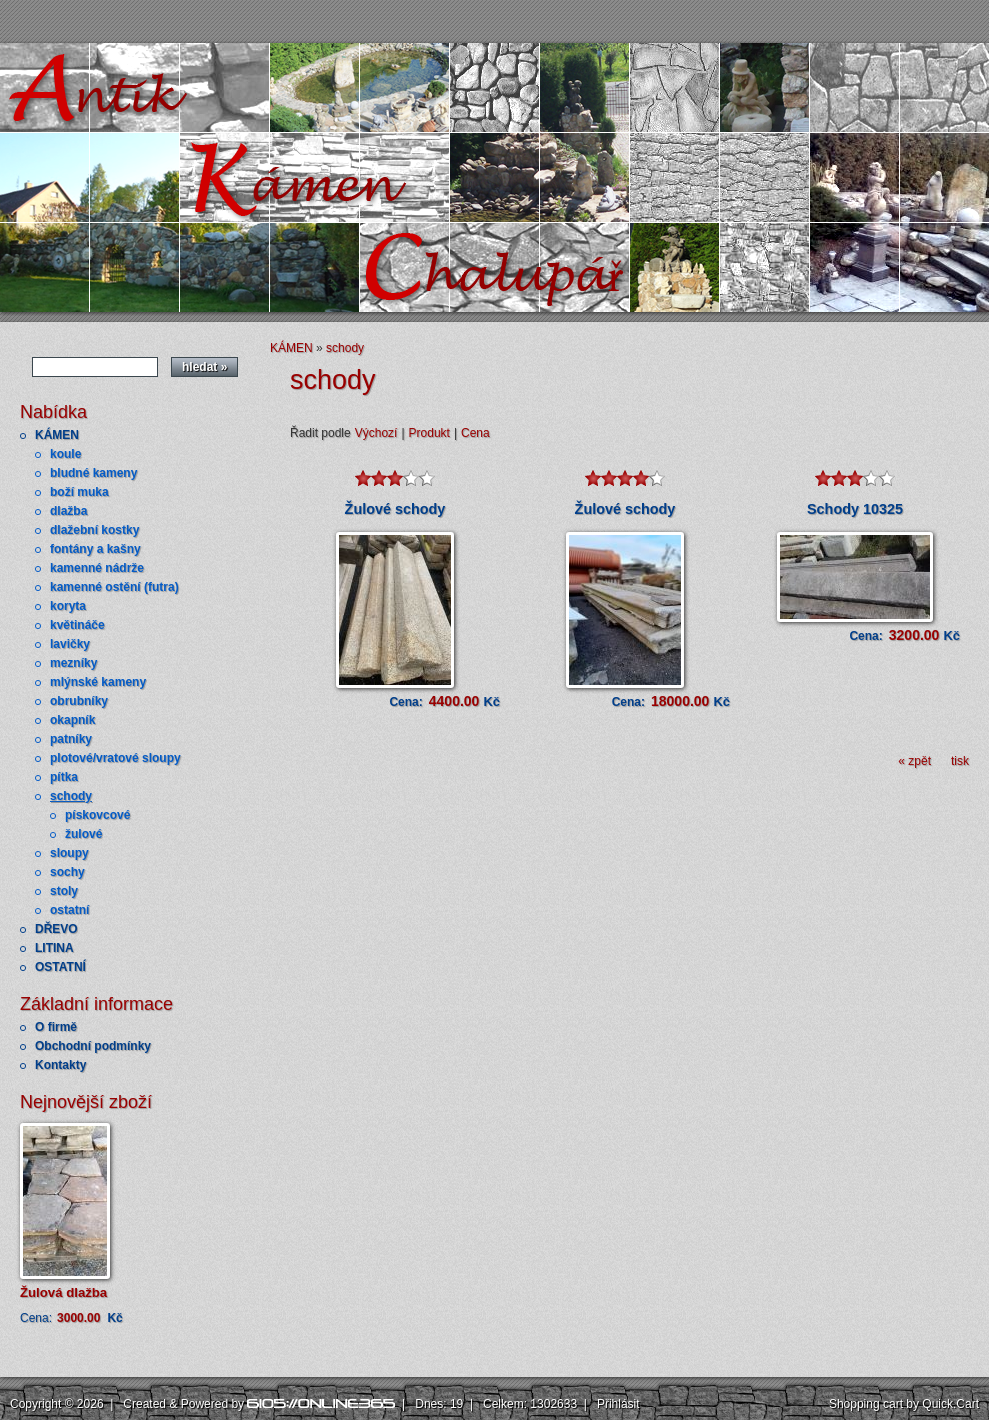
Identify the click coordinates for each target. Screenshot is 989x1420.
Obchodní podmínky (93, 1046)
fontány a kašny (95, 549)
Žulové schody (395, 509)
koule (65, 454)
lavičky (70, 644)
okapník (72, 720)
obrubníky (79, 701)
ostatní (69, 910)
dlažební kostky (94, 530)
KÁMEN (57, 435)
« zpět (914, 761)
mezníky (73, 663)
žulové (83, 834)
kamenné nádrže (97, 568)
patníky (71, 739)
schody (71, 796)
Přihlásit (618, 1404)
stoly (64, 891)
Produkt (429, 433)
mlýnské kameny (98, 682)
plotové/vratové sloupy (115, 758)
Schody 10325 (855, 509)
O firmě (56, 1027)
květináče (77, 625)
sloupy (69, 853)
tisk (960, 761)
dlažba (68, 511)
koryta (68, 606)
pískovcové (97, 815)
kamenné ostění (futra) (114, 587)
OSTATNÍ (60, 967)
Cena (475, 433)
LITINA (54, 948)
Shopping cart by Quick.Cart (904, 1404)
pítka (64, 777)
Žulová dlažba (63, 1292)
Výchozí (376, 433)
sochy (67, 872)
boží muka (79, 492)
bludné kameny (93, 473)
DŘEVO (56, 929)
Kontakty (60, 1065)
